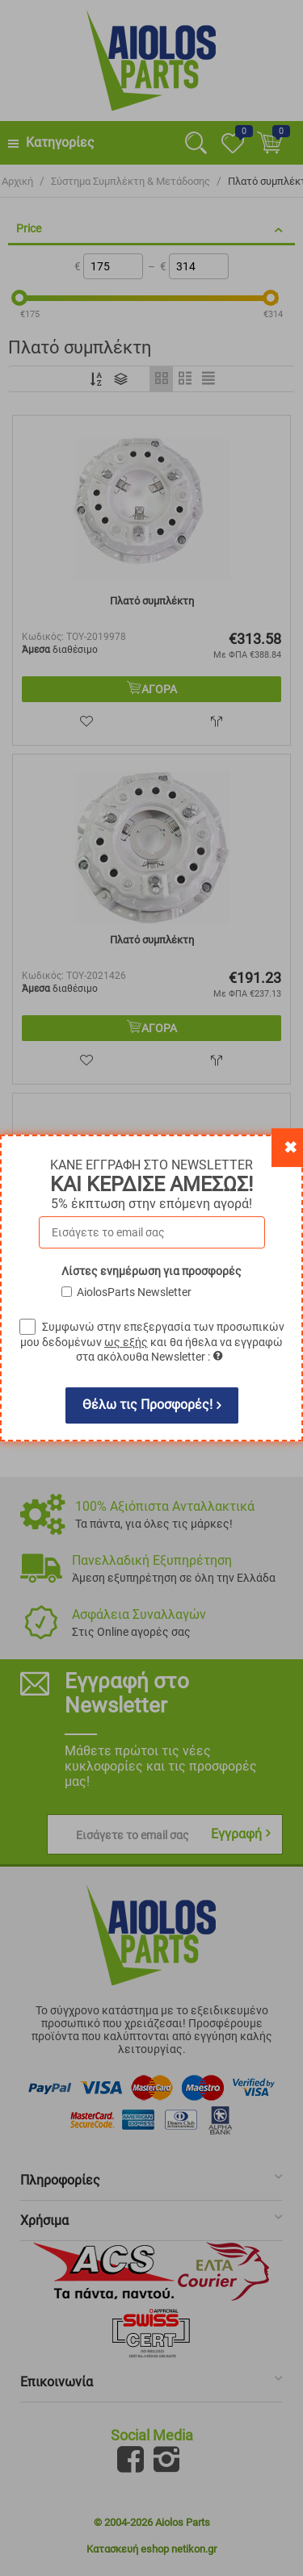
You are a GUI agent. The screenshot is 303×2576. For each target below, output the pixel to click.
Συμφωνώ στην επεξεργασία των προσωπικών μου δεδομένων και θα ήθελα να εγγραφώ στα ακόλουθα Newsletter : (152, 1341)
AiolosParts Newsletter (134, 1292)
